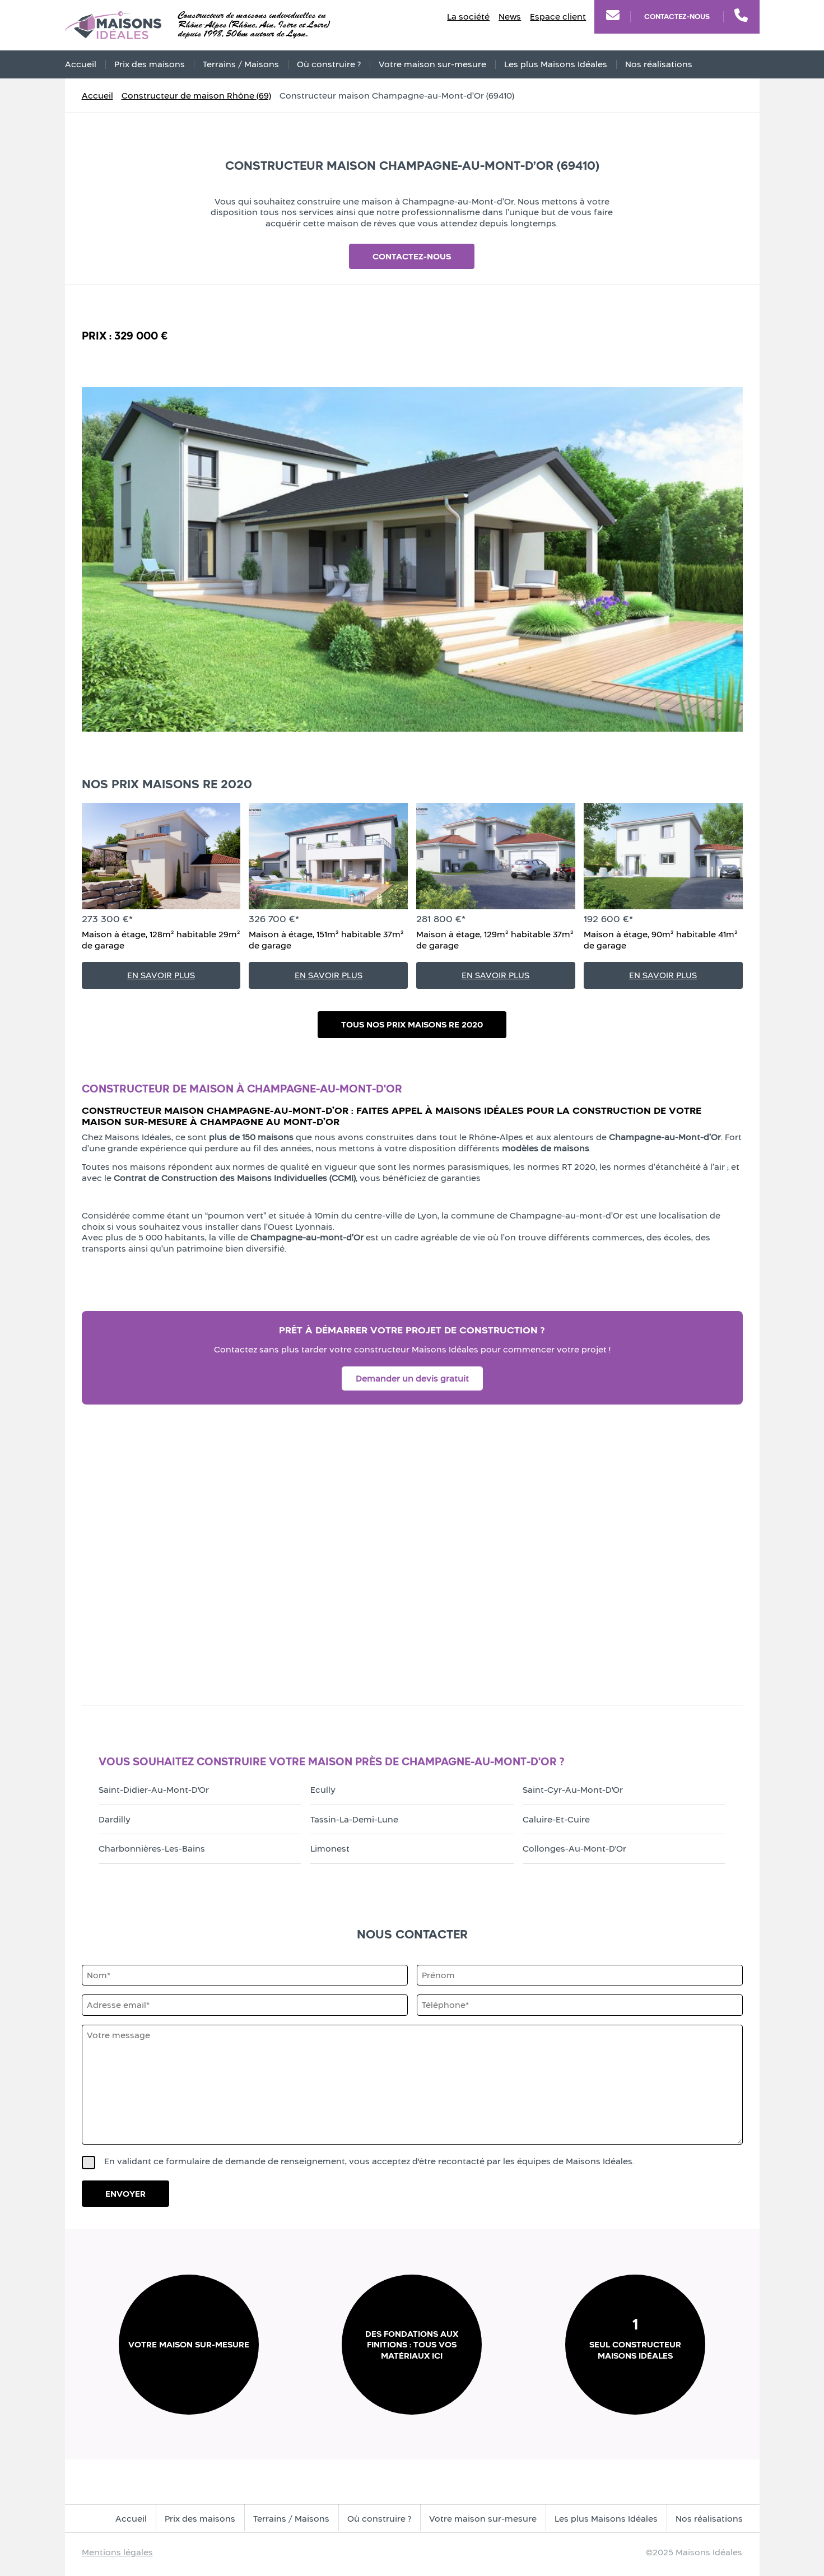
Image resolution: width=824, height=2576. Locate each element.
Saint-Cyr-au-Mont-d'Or (573, 1789)
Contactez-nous (677, 16)
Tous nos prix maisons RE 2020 (412, 1024)
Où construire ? (329, 64)
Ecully (323, 1789)
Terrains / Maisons (241, 64)
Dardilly (115, 1819)
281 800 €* (440, 918)
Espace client (558, 16)
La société (468, 16)
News (510, 16)
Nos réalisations (658, 64)
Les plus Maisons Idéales (555, 64)
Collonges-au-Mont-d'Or (574, 1848)
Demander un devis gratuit (412, 1378)
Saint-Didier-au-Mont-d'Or (154, 1789)
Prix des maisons (149, 64)
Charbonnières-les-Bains (152, 1848)
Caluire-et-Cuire (556, 1819)
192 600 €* (608, 918)
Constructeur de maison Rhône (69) (196, 95)
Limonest (330, 1848)
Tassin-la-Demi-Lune (354, 1819)
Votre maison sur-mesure (432, 64)
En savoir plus (161, 975)
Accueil (80, 64)
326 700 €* (274, 918)
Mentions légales (117, 2552)
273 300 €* (107, 918)
